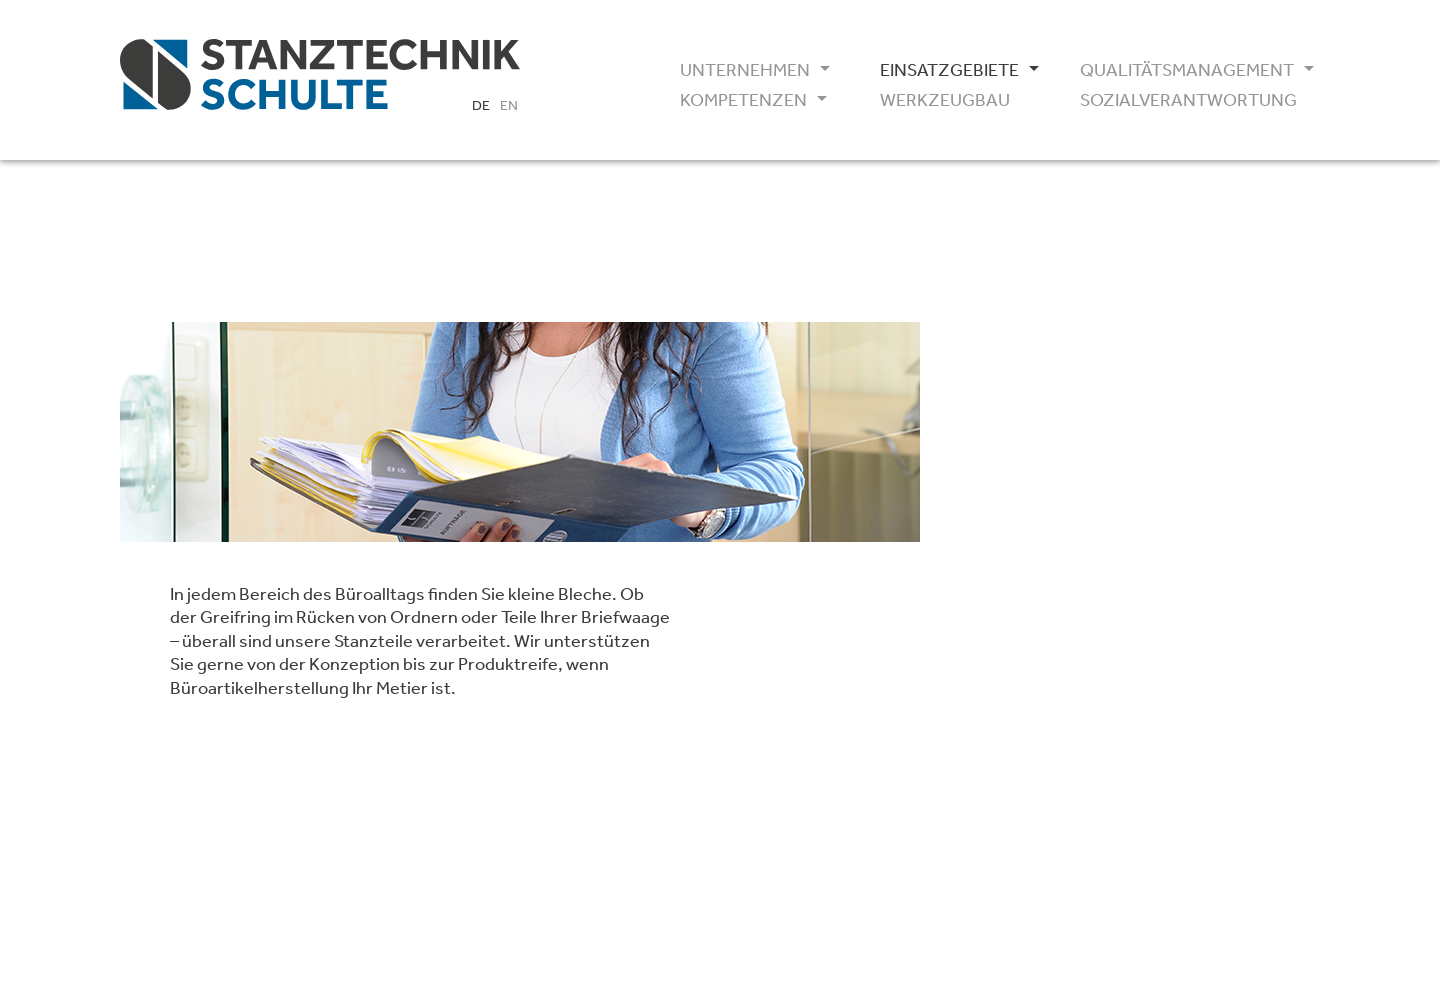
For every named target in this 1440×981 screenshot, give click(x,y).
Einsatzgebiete (949, 70)
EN (509, 105)
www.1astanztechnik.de (1060, 624)
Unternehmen (745, 70)
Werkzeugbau (945, 100)
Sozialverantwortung (1180, 100)
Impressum (1010, 810)
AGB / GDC (1027, 742)
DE (481, 105)
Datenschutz (1117, 810)
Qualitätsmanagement (1180, 70)
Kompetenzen (743, 100)
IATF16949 (1026, 693)
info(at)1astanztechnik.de (1067, 599)
